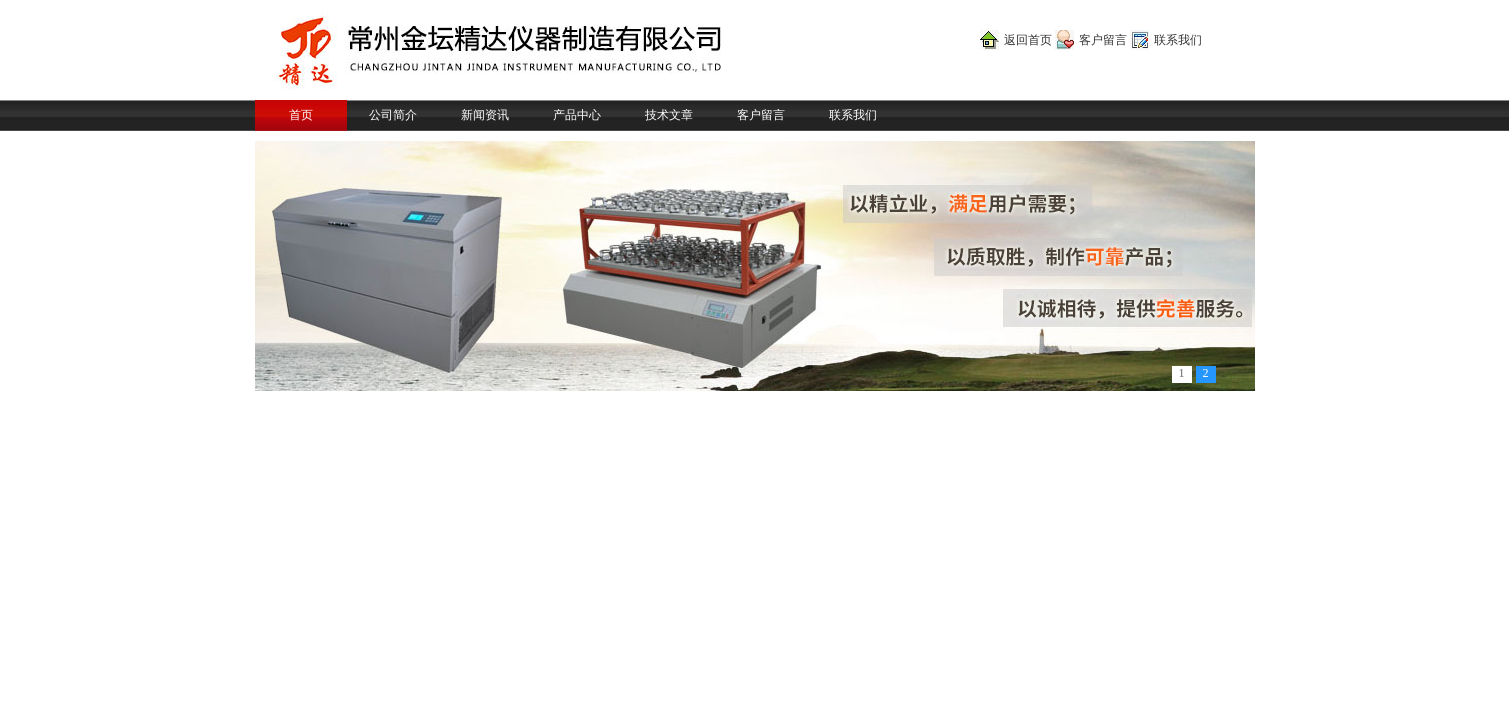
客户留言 (1103, 40)
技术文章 (669, 115)
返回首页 (1028, 40)
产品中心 (577, 115)
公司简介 (393, 115)
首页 (301, 115)
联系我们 (1178, 40)
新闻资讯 (485, 115)
